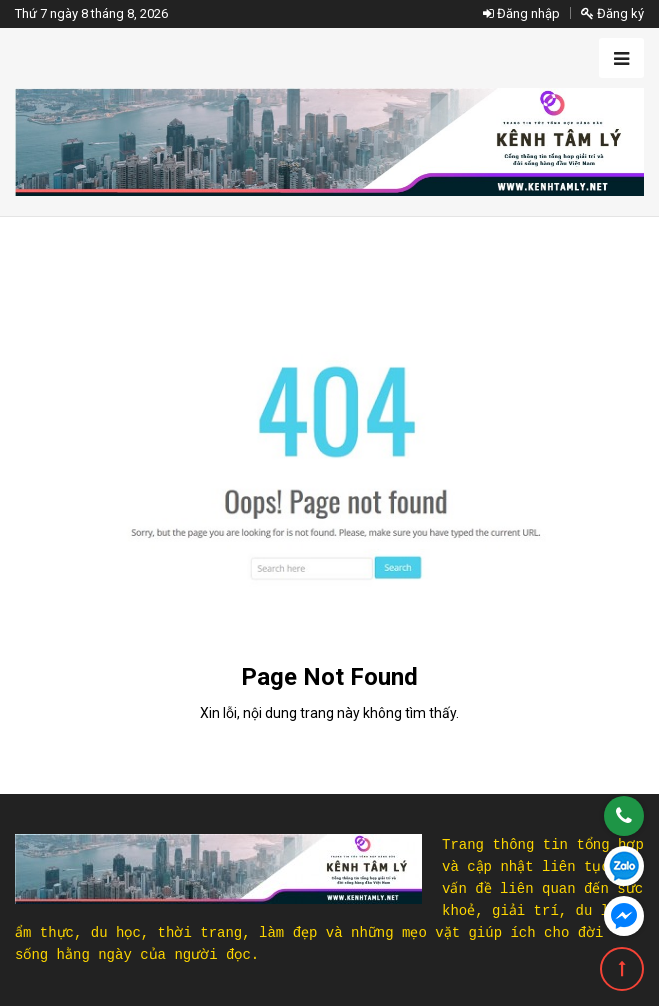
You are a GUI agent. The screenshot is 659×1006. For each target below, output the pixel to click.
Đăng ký (612, 13)
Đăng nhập (521, 13)
